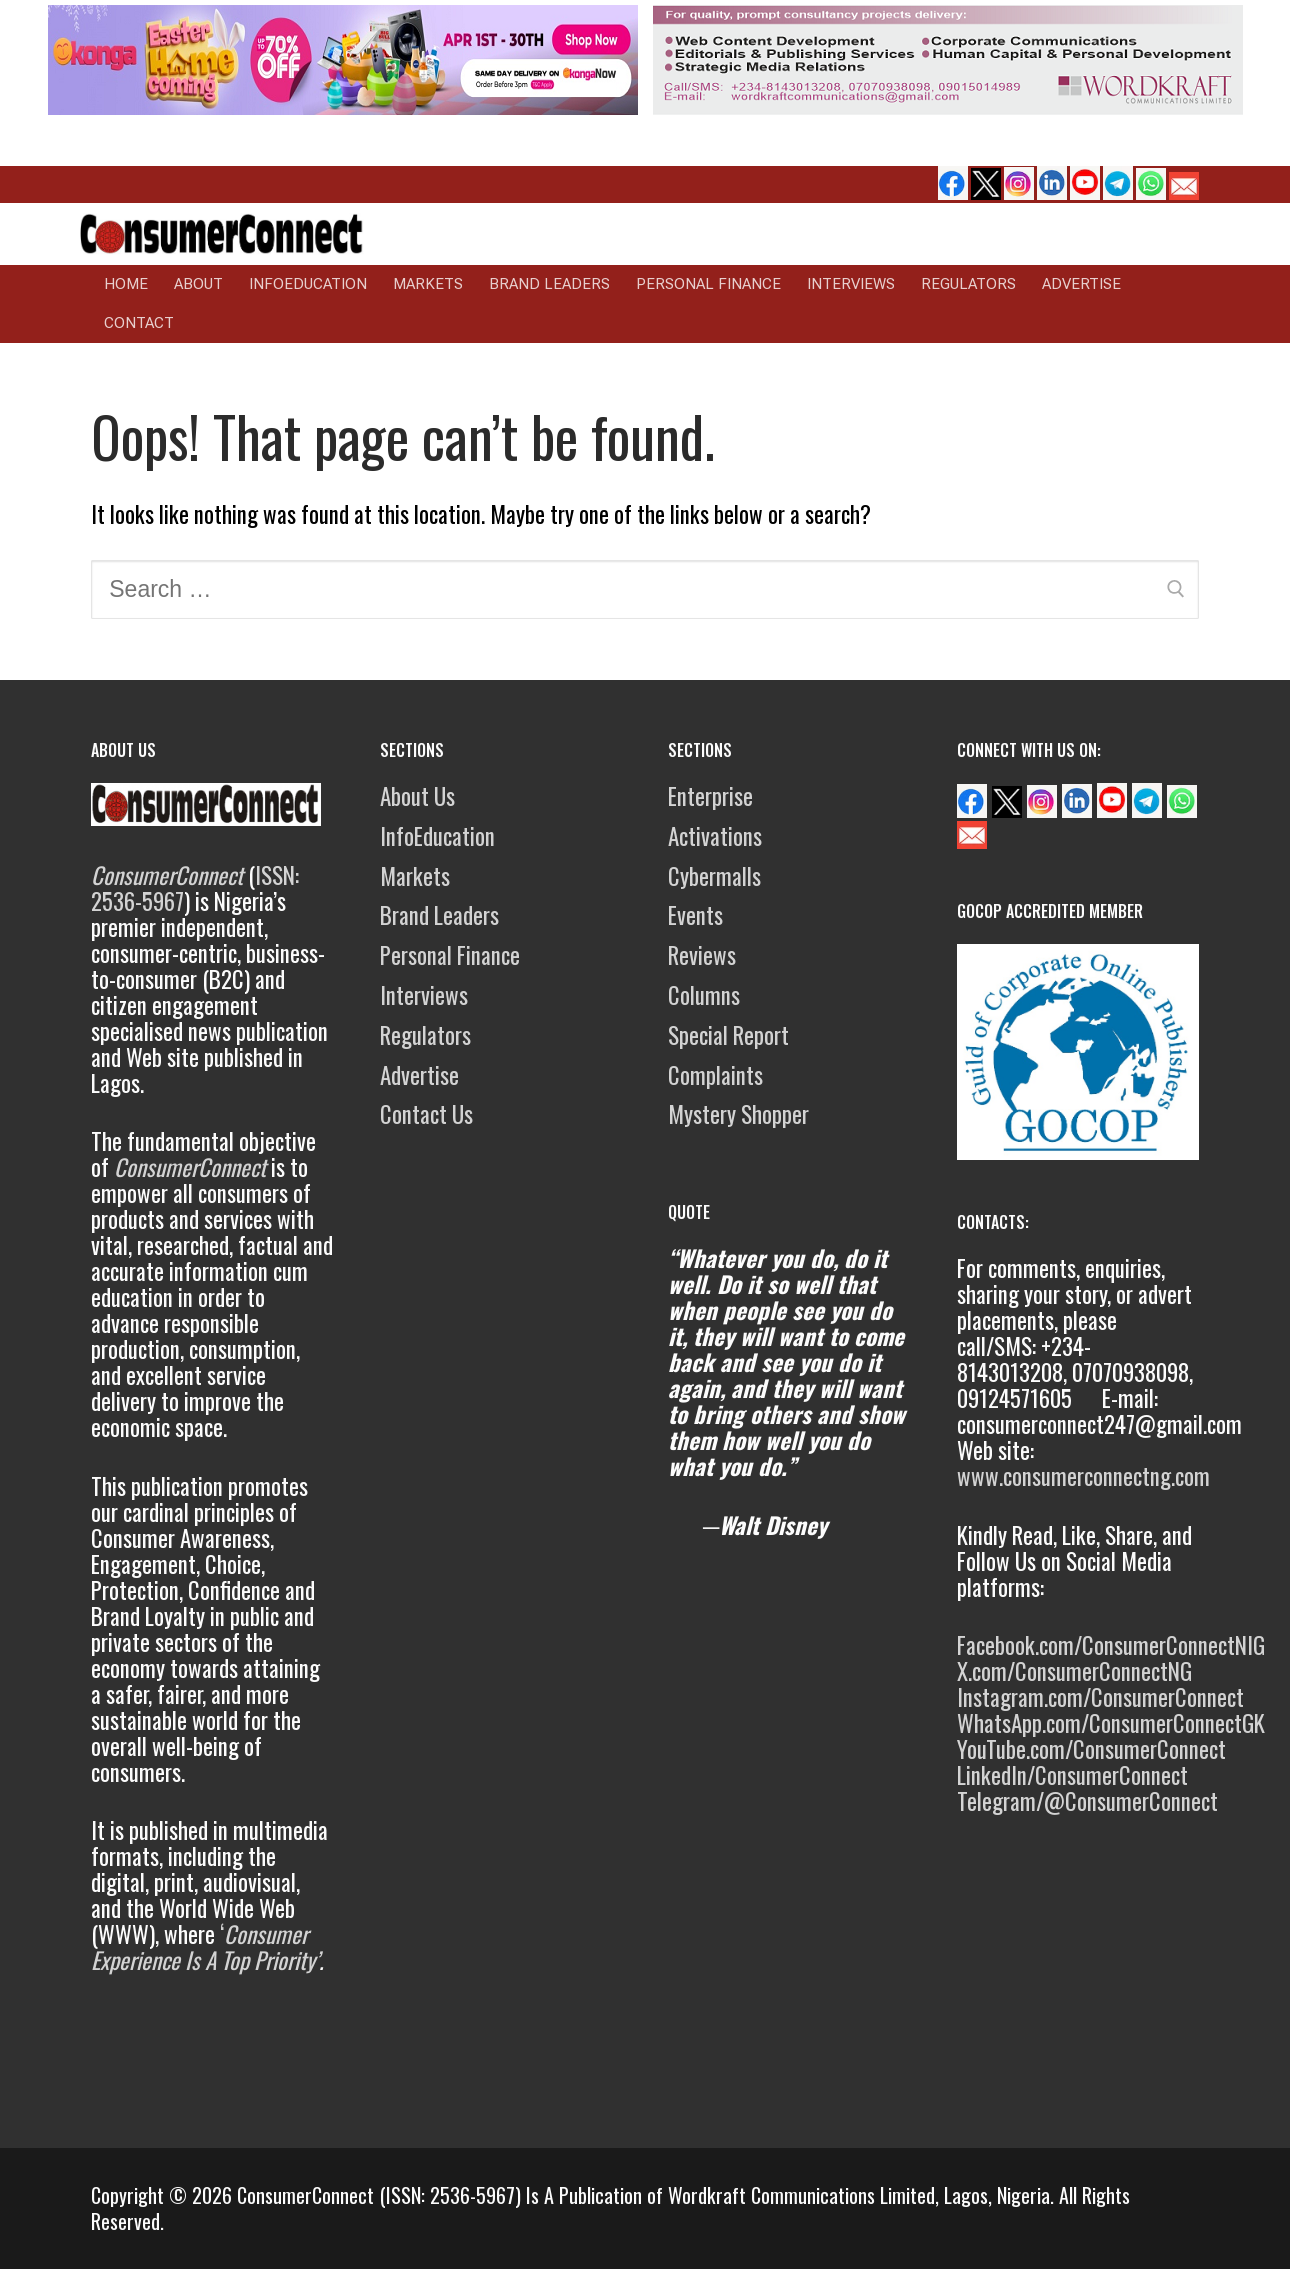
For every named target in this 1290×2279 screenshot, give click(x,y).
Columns (704, 995)
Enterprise (710, 796)
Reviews (702, 955)
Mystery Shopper (738, 1114)
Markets (415, 876)
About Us (417, 796)
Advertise (419, 1075)
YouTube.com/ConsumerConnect (1091, 1749)
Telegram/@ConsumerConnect (1087, 1801)
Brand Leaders (439, 915)
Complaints (715, 1075)
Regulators (425, 1035)
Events (695, 915)
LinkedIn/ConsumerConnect (1072, 1775)
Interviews (424, 995)
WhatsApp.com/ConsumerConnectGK (1111, 1723)
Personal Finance (450, 955)
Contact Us (426, 1114)
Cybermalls (714, 876)
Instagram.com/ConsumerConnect (1100, 1697)
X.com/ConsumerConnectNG (1074, 1671)
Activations (715, 836)
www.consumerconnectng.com (1083, 1476)
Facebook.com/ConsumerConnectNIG (1111, 1645)
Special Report (728, 1035)
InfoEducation (437, 836)
